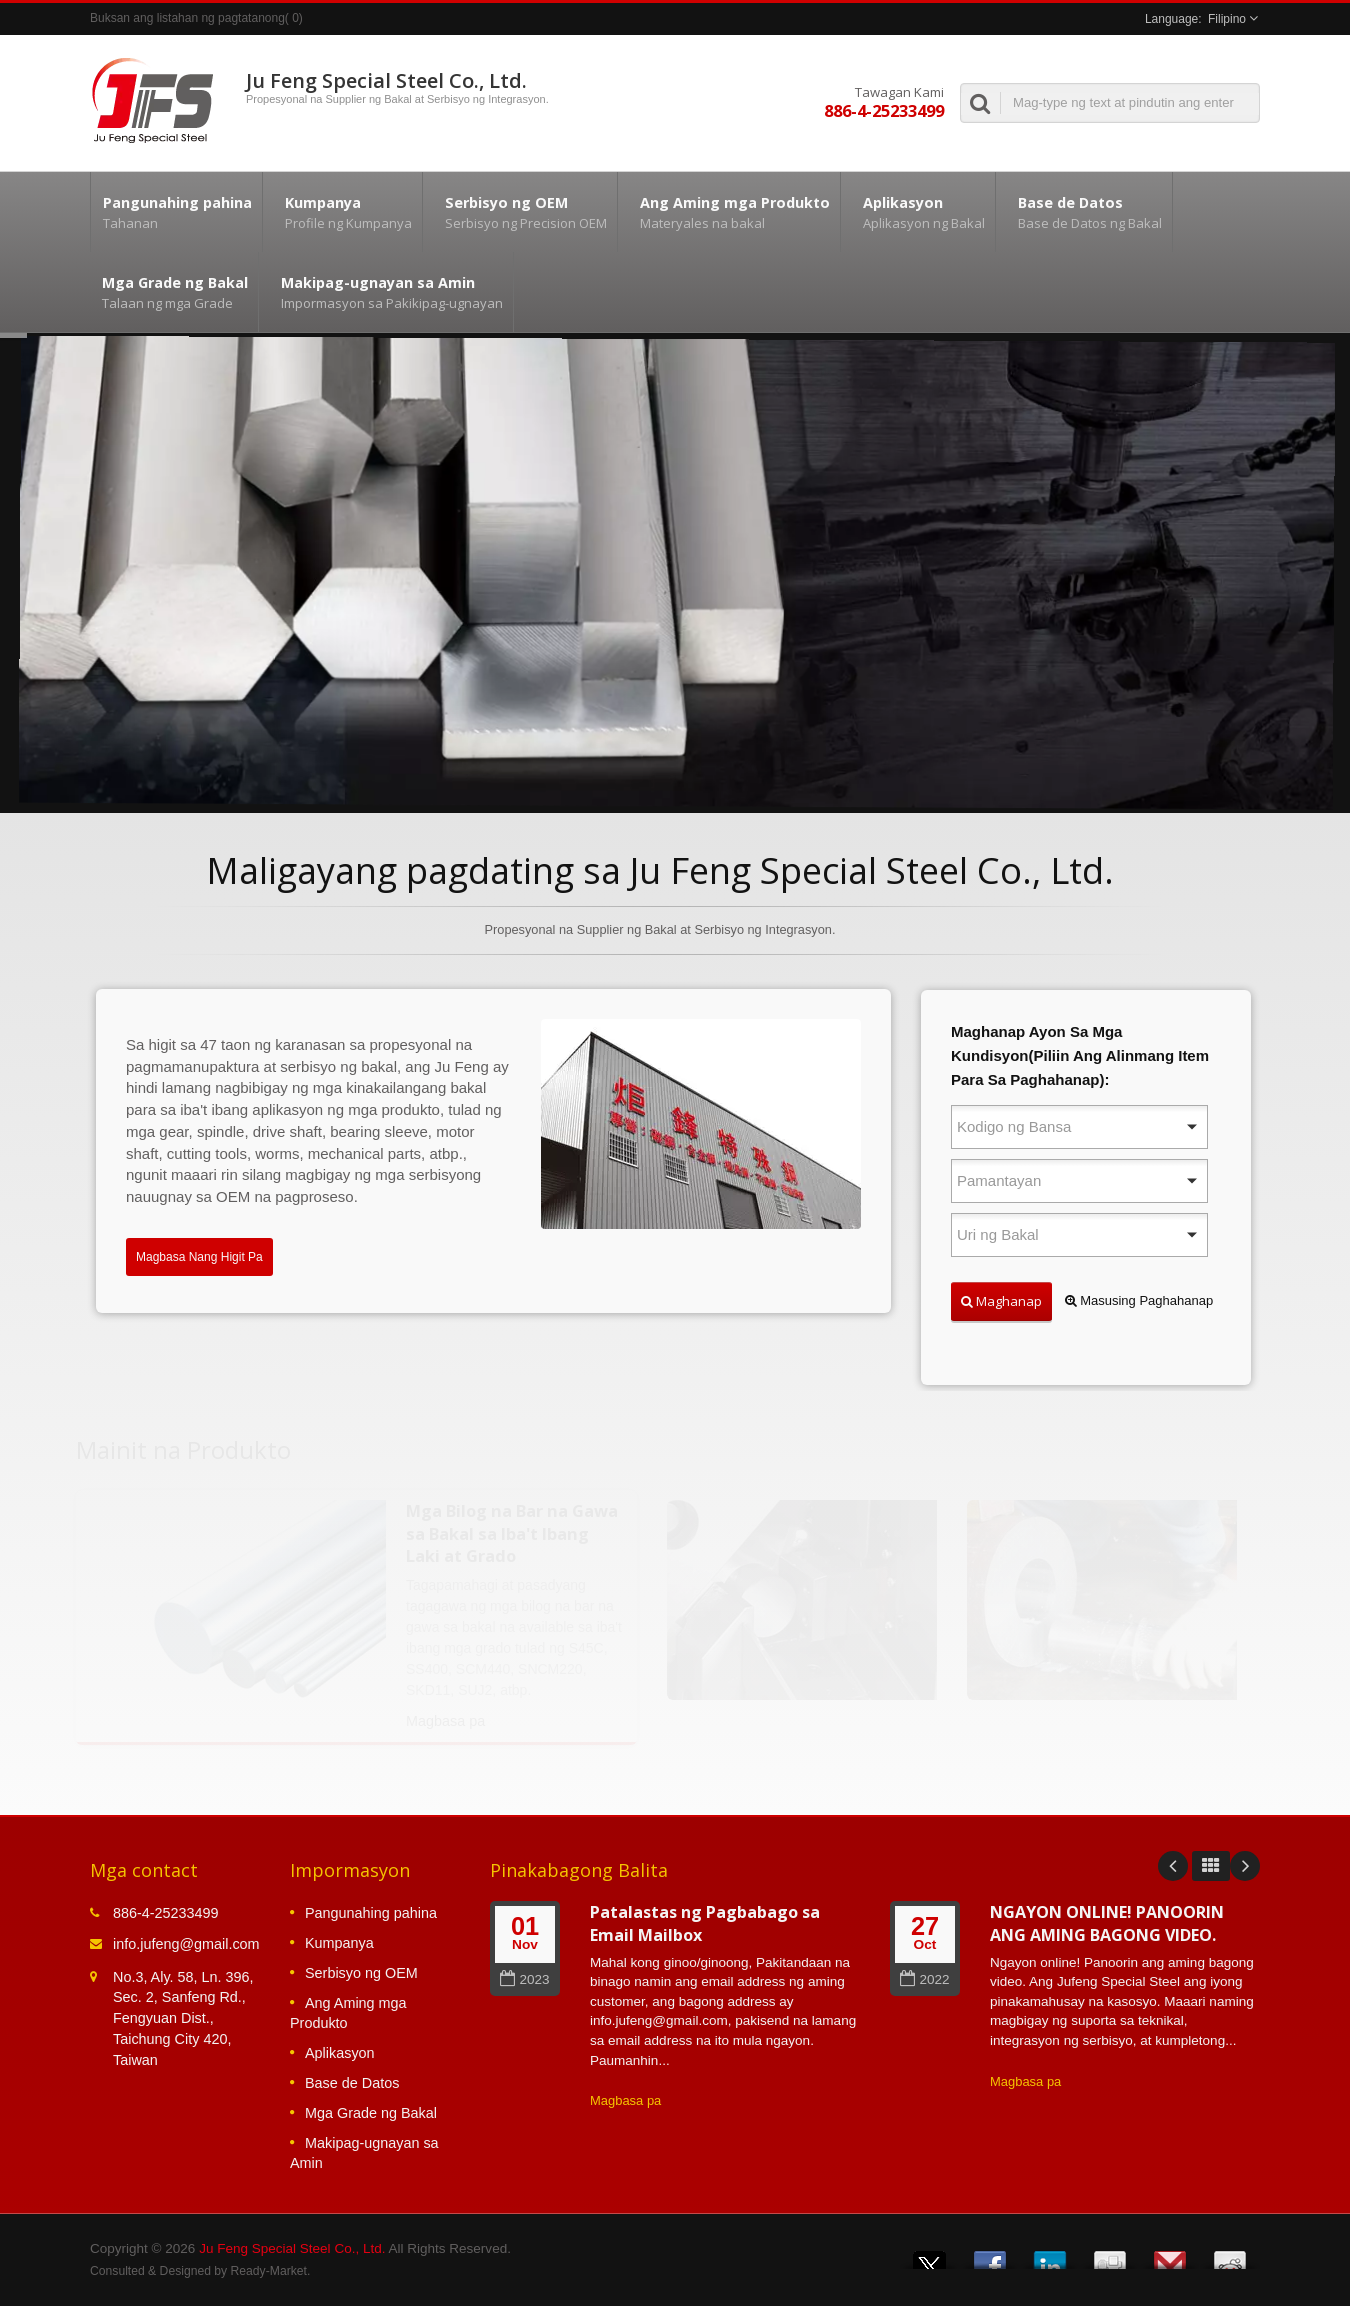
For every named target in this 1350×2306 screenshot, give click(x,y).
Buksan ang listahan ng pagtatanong (187, 18)
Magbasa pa (625, 2100)
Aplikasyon (923, 212)
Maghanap (1001, 1301)
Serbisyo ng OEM (525, 212)
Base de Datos (1089, 212)
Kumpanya (347, 212)
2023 (524, 1979)
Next (1245, 1866)
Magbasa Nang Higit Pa (199, 1257)
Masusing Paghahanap (1139, 1300)
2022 (924, 1979)
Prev (1173, 1866)
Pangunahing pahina (176, 212)
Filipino (1227, 19)
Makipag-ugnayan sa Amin (391, 292)
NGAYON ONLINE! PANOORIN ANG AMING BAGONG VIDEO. (1107, 1923)
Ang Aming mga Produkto (734, 212)
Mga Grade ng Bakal (174, 292)
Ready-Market (269, 2271)
